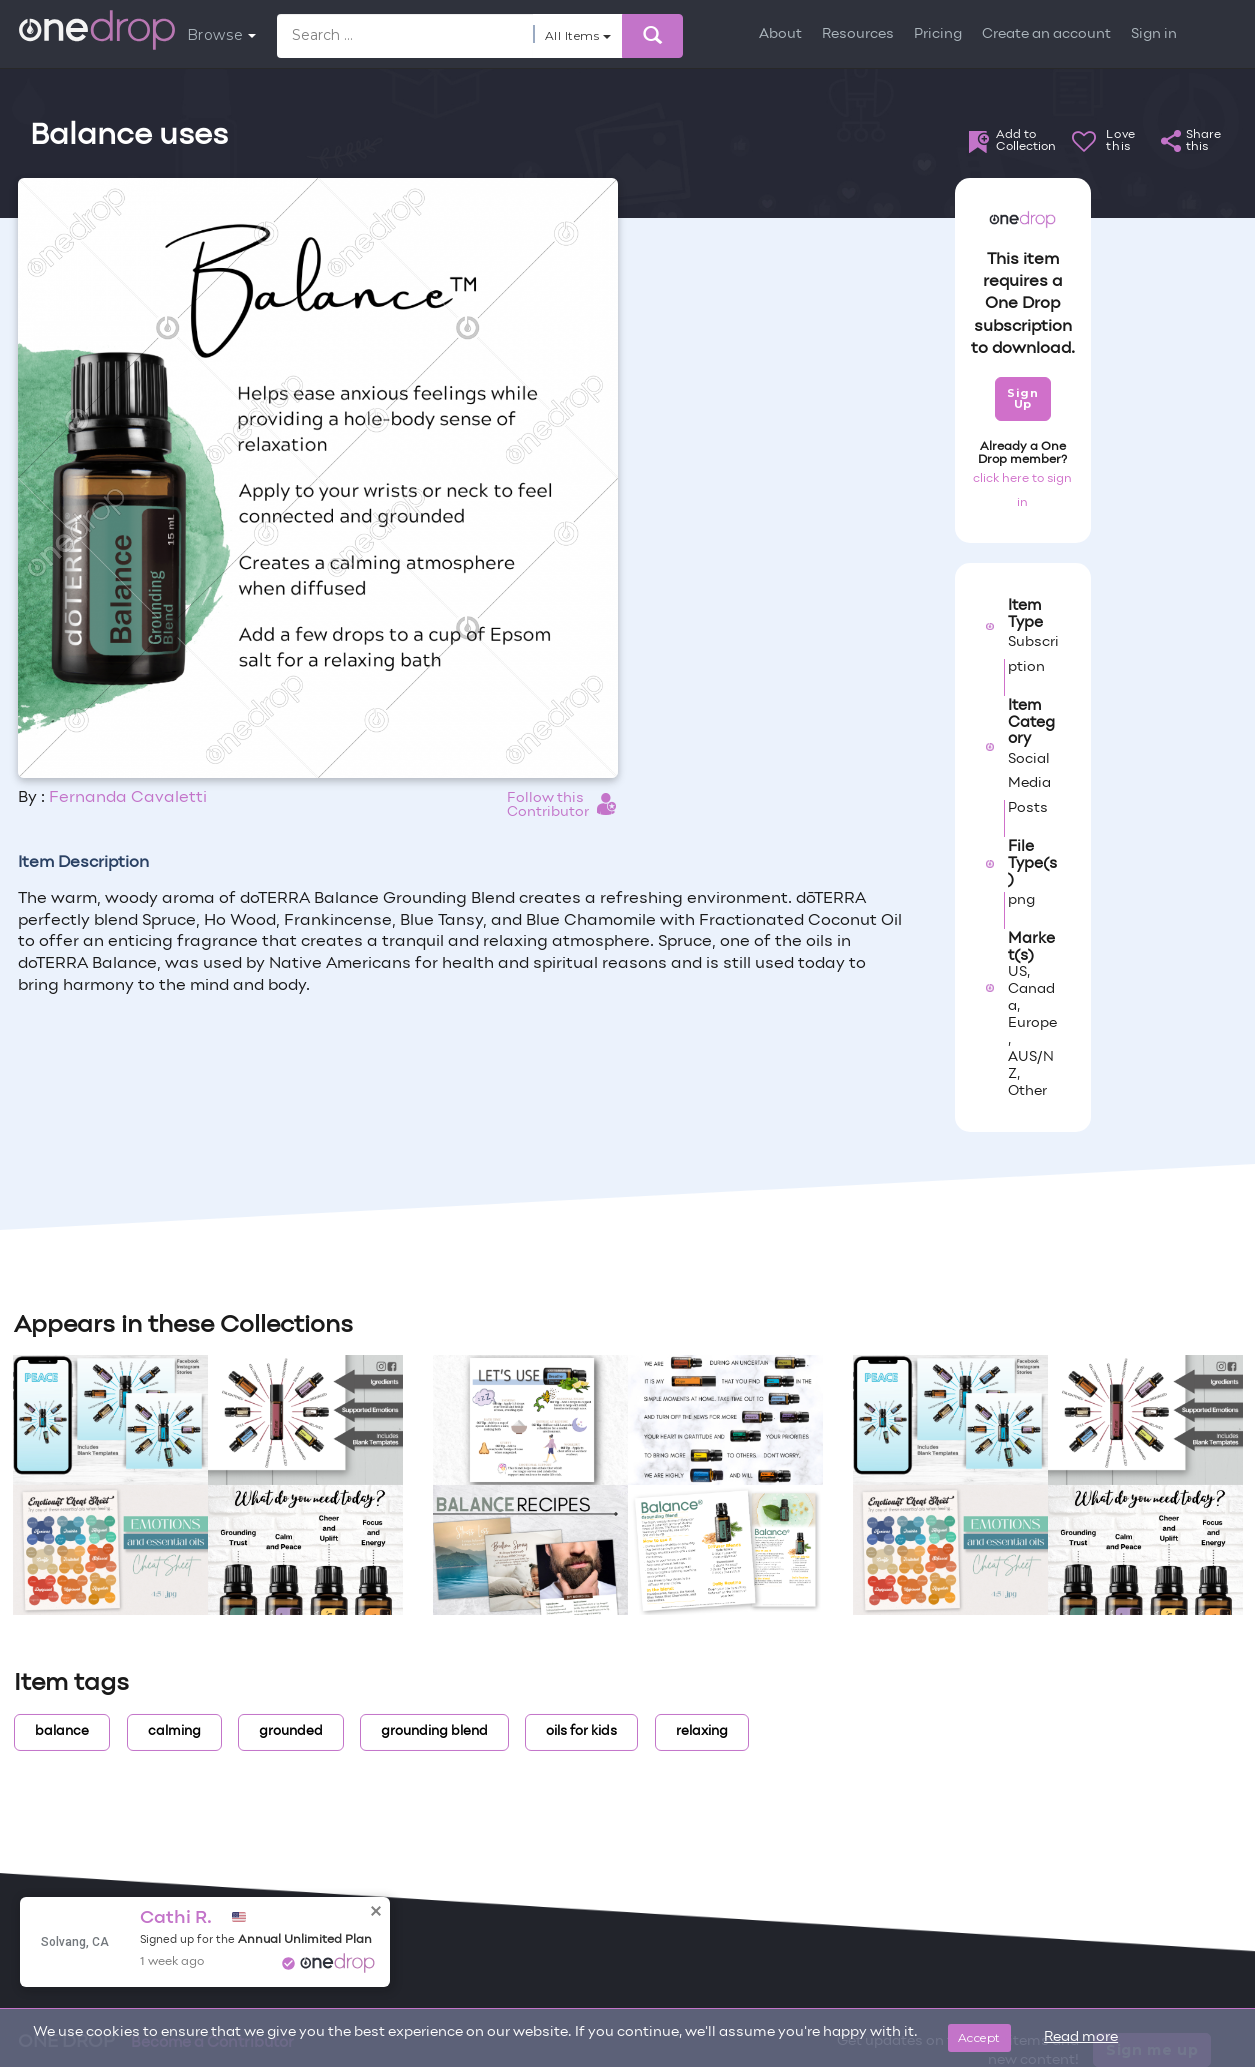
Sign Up (1022, 398)
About (780, 34)
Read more (1081, 2037)
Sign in (1154, 34)
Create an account (1046, 34)
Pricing (938, 34)
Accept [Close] (979, 2037)
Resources (858, 34)
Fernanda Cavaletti (128, 798)
